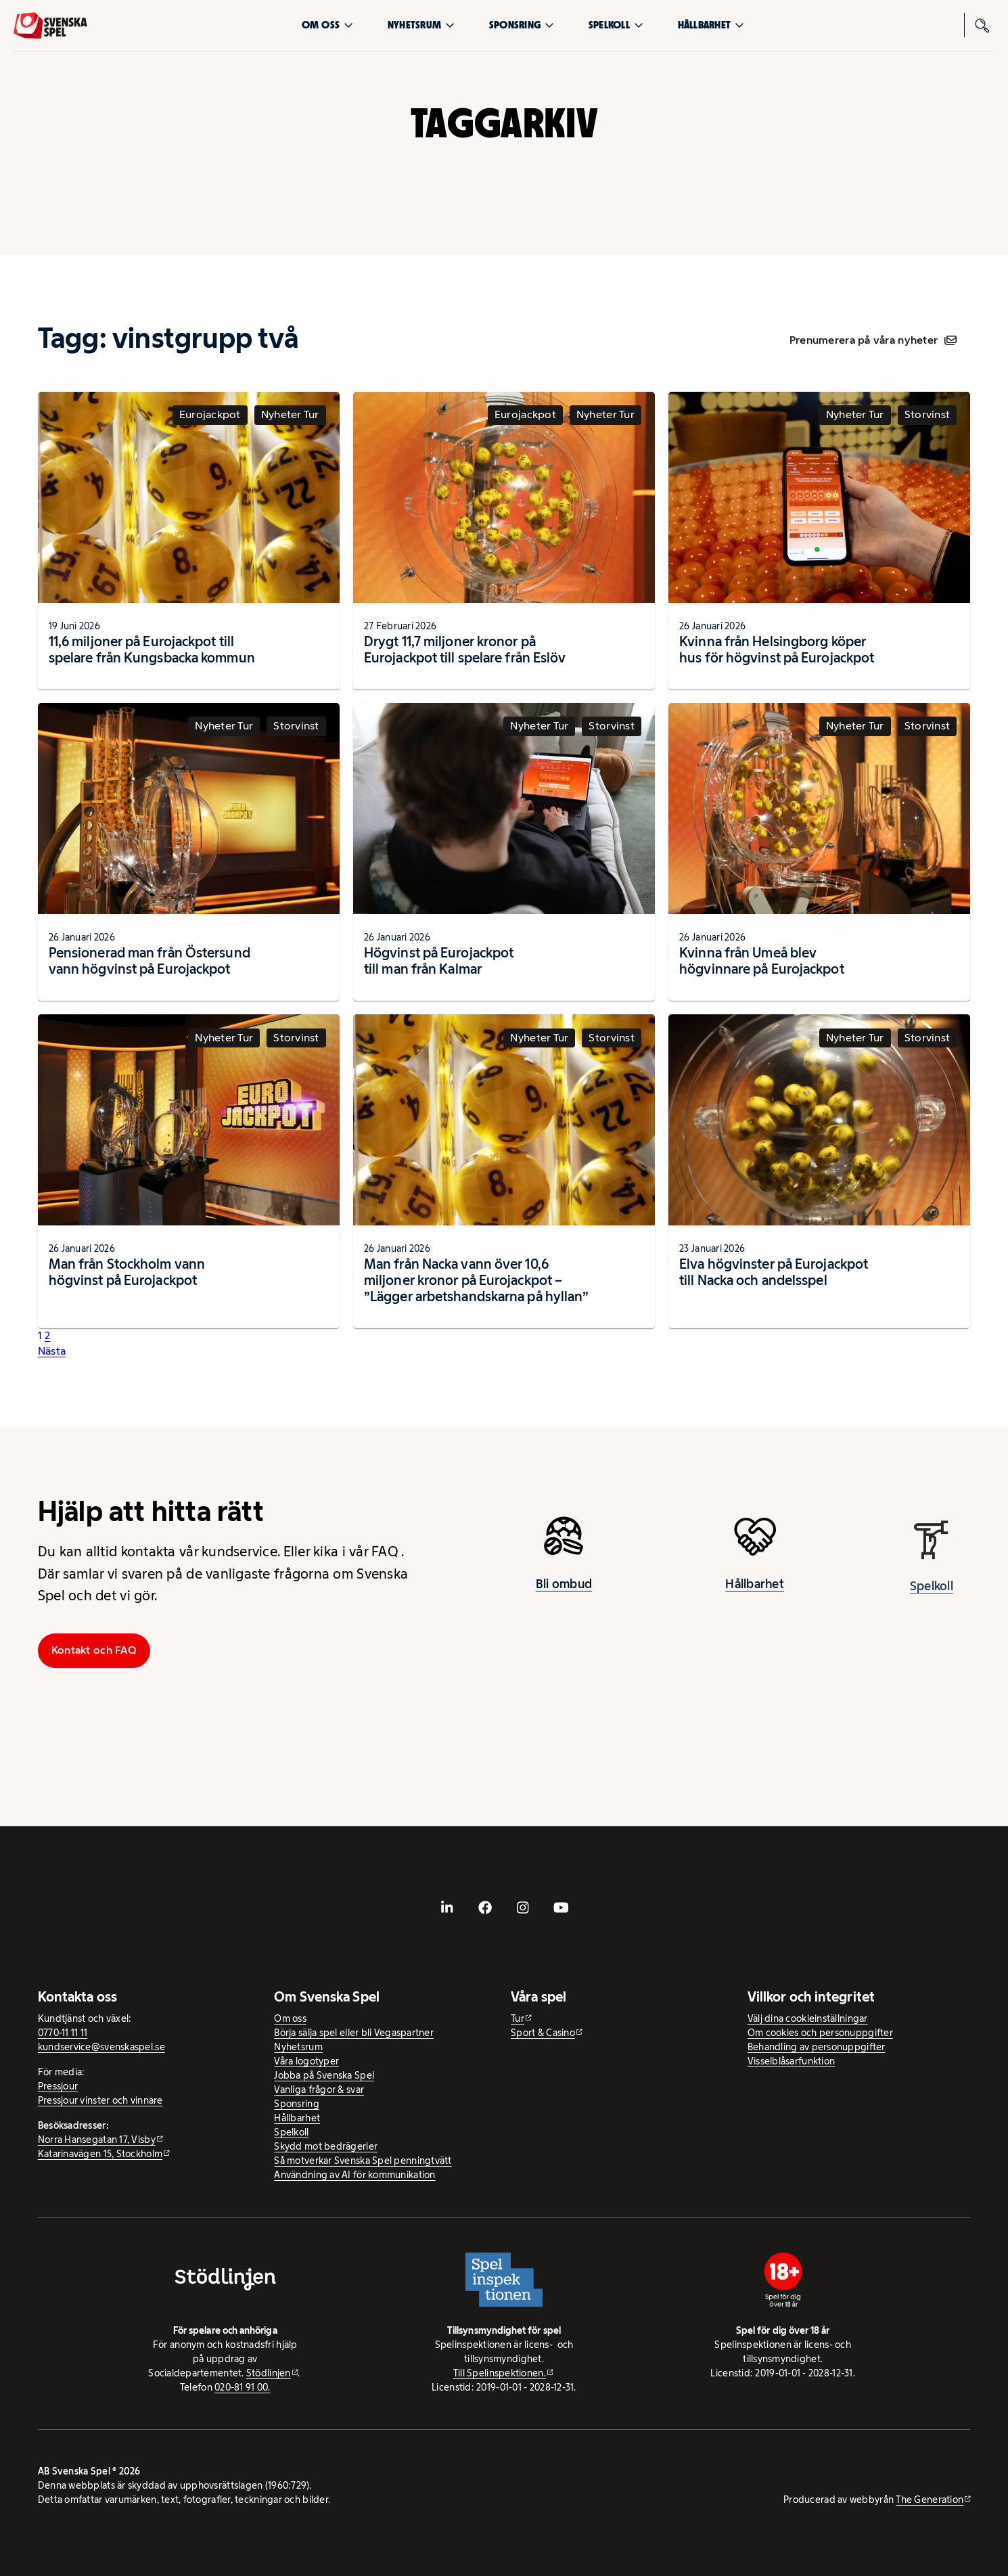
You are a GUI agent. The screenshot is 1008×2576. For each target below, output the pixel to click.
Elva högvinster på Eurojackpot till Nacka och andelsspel (773, 1272)
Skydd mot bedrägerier (325, 2146)
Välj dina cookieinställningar (808, 2018)
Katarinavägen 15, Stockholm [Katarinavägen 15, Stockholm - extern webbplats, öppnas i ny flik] (100, 2154)
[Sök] (982, 25)
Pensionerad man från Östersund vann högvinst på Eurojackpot (149, 961)
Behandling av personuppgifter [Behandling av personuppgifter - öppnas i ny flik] (817, 2047)
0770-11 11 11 (63, 2033)
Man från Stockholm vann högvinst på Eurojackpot (127, 1272)
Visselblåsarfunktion (791, 2061)
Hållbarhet (711, 24)
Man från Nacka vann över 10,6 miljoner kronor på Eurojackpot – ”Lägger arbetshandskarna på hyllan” (476, 1280)
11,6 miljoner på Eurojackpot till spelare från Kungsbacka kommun (152, 649)
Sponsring (521, 24)
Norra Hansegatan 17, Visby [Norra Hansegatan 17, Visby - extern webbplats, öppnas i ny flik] (97, 2139)
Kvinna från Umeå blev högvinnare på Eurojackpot (761, 961)
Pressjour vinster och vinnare (100, 2100)
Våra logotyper (306, 2061)
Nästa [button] (52, 1351)
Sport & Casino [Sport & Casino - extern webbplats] (543, 2033)
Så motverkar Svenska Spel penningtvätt (362, 2160)
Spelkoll (616, 24)
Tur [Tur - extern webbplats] (517, 2018)
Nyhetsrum (421, 24)
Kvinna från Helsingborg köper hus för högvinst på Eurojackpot (776, 649)
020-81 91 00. (242, 2387)
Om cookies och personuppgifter (820, 2033)
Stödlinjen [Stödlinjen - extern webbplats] (268, 2373)
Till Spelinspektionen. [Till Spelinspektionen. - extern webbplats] (499, 2373)
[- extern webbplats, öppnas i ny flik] (447, 1907)
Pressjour (58, 2086)
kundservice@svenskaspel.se (101, 2047)
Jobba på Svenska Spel (324, 2075)
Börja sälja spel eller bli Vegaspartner (354, 2033)
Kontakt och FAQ (94, 1650)
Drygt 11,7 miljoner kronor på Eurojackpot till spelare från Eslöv (465, 649)
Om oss (328, 24)
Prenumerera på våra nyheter (873, 340)
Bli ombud (564, 1592)
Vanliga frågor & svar (319, 2089)
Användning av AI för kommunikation (354, 2175)
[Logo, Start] (50, 25)
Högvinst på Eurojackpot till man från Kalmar (438, 961)
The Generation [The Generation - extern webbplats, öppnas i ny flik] (929, 2499)
